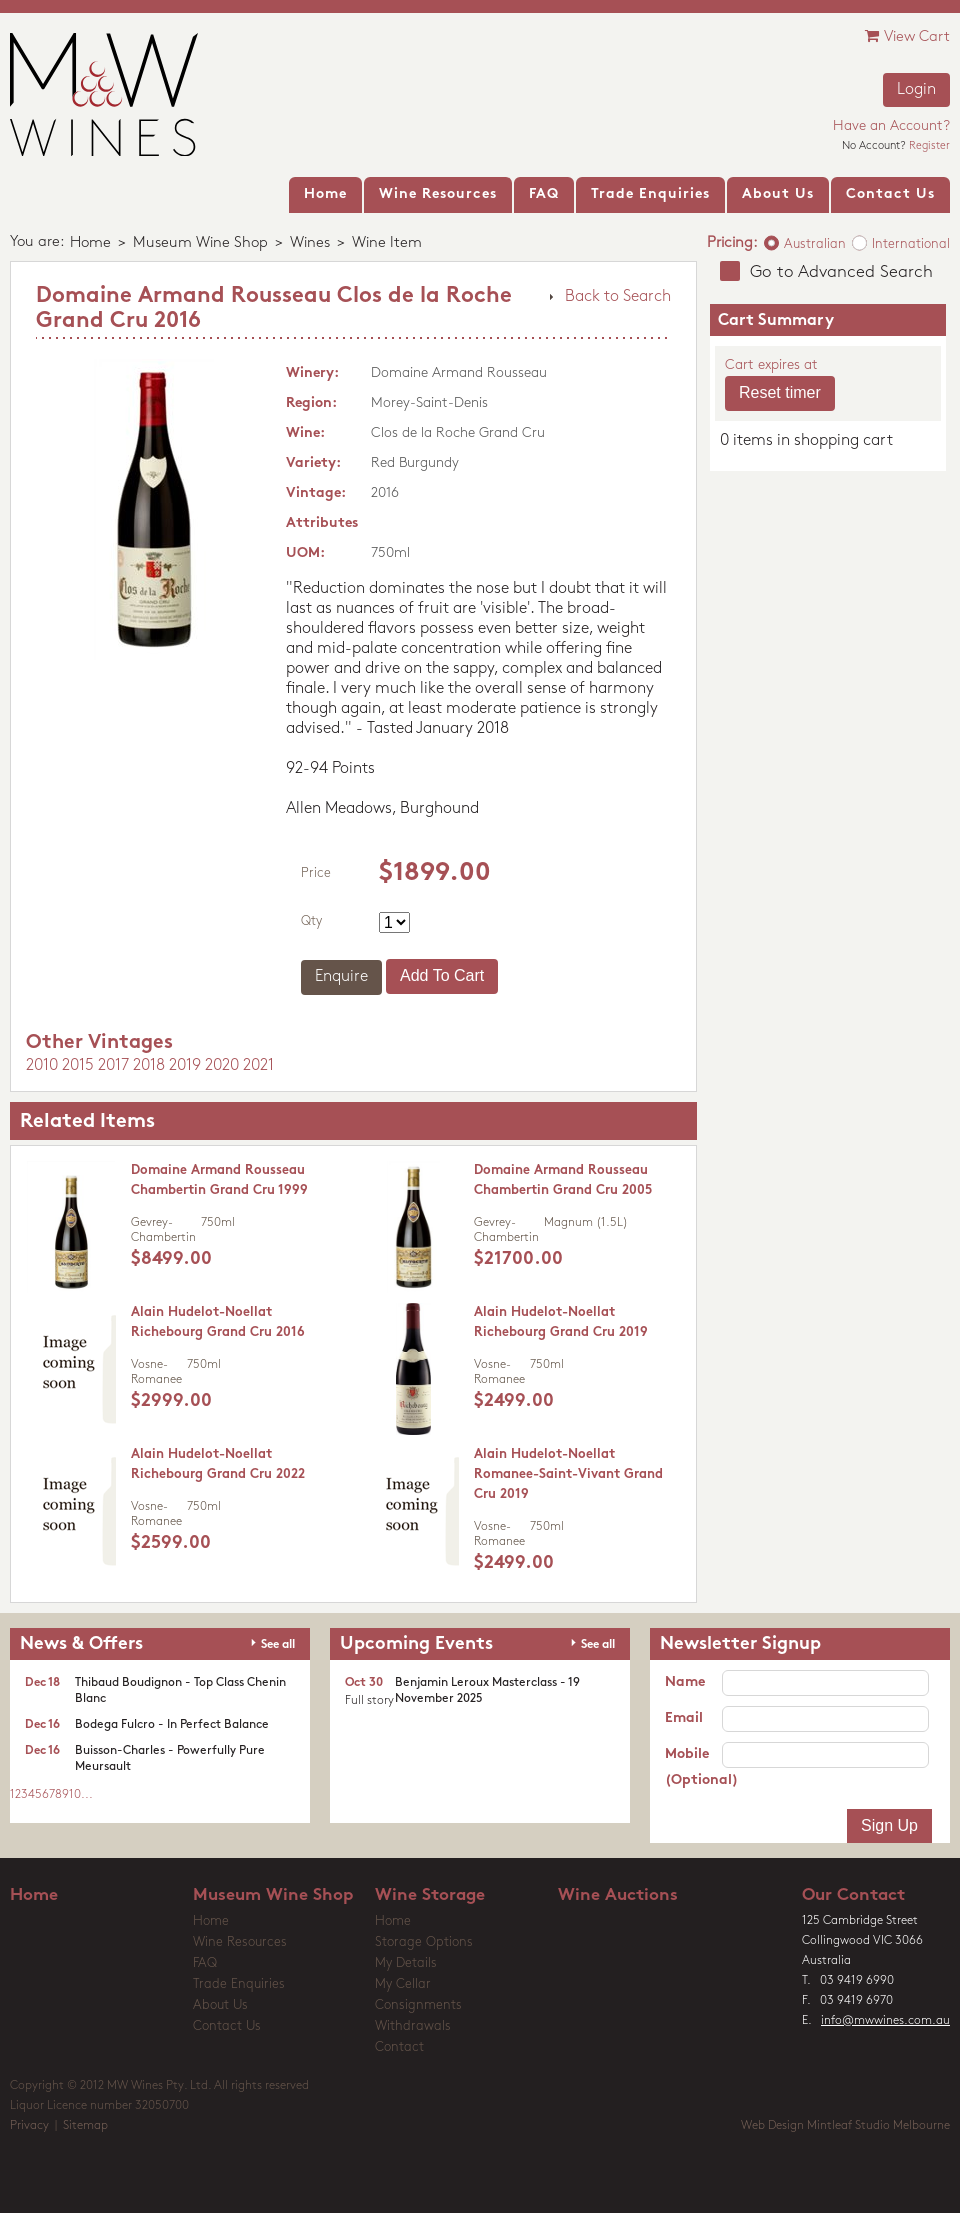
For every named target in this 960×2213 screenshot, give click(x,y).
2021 (258, 1066)
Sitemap (85, 2126)
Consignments (418, 2005)
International (911, 244)
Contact (399, 2047)
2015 (78, 1066)
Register (929, 146)
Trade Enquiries (239, 1984)
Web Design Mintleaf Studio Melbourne (845, 2126)
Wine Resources (240, 1942)
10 (75, 1795)
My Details (406, 1963)
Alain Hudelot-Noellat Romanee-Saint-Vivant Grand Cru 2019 (568, 1474)
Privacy (29, 2126)
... (87, 1795)
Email (684, 1718)
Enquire (341, 977)
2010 (42, 1066)
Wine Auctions (618, 1895)
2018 (149, 1066)
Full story (369, 1701)
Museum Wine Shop (200, 243)
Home (90, 243)
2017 (113, 1066)
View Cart (907, 36)
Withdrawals (413, 2026)
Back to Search (618, 297)
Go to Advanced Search (841, 272)
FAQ (205, 1963)
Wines (310, 243)
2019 (185, 1066)
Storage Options (424, 1942)
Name (685, 1682)
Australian (815, 244)
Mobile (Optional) (693, 1767)
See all (278, 1645)
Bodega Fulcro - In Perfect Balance (172, 1725)
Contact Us (227, 2026)
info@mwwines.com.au (885, 2021)
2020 (222, 1066)
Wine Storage (430, 1895)
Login (916, 90)
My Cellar (403, 1984)
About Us (220, 2005)
